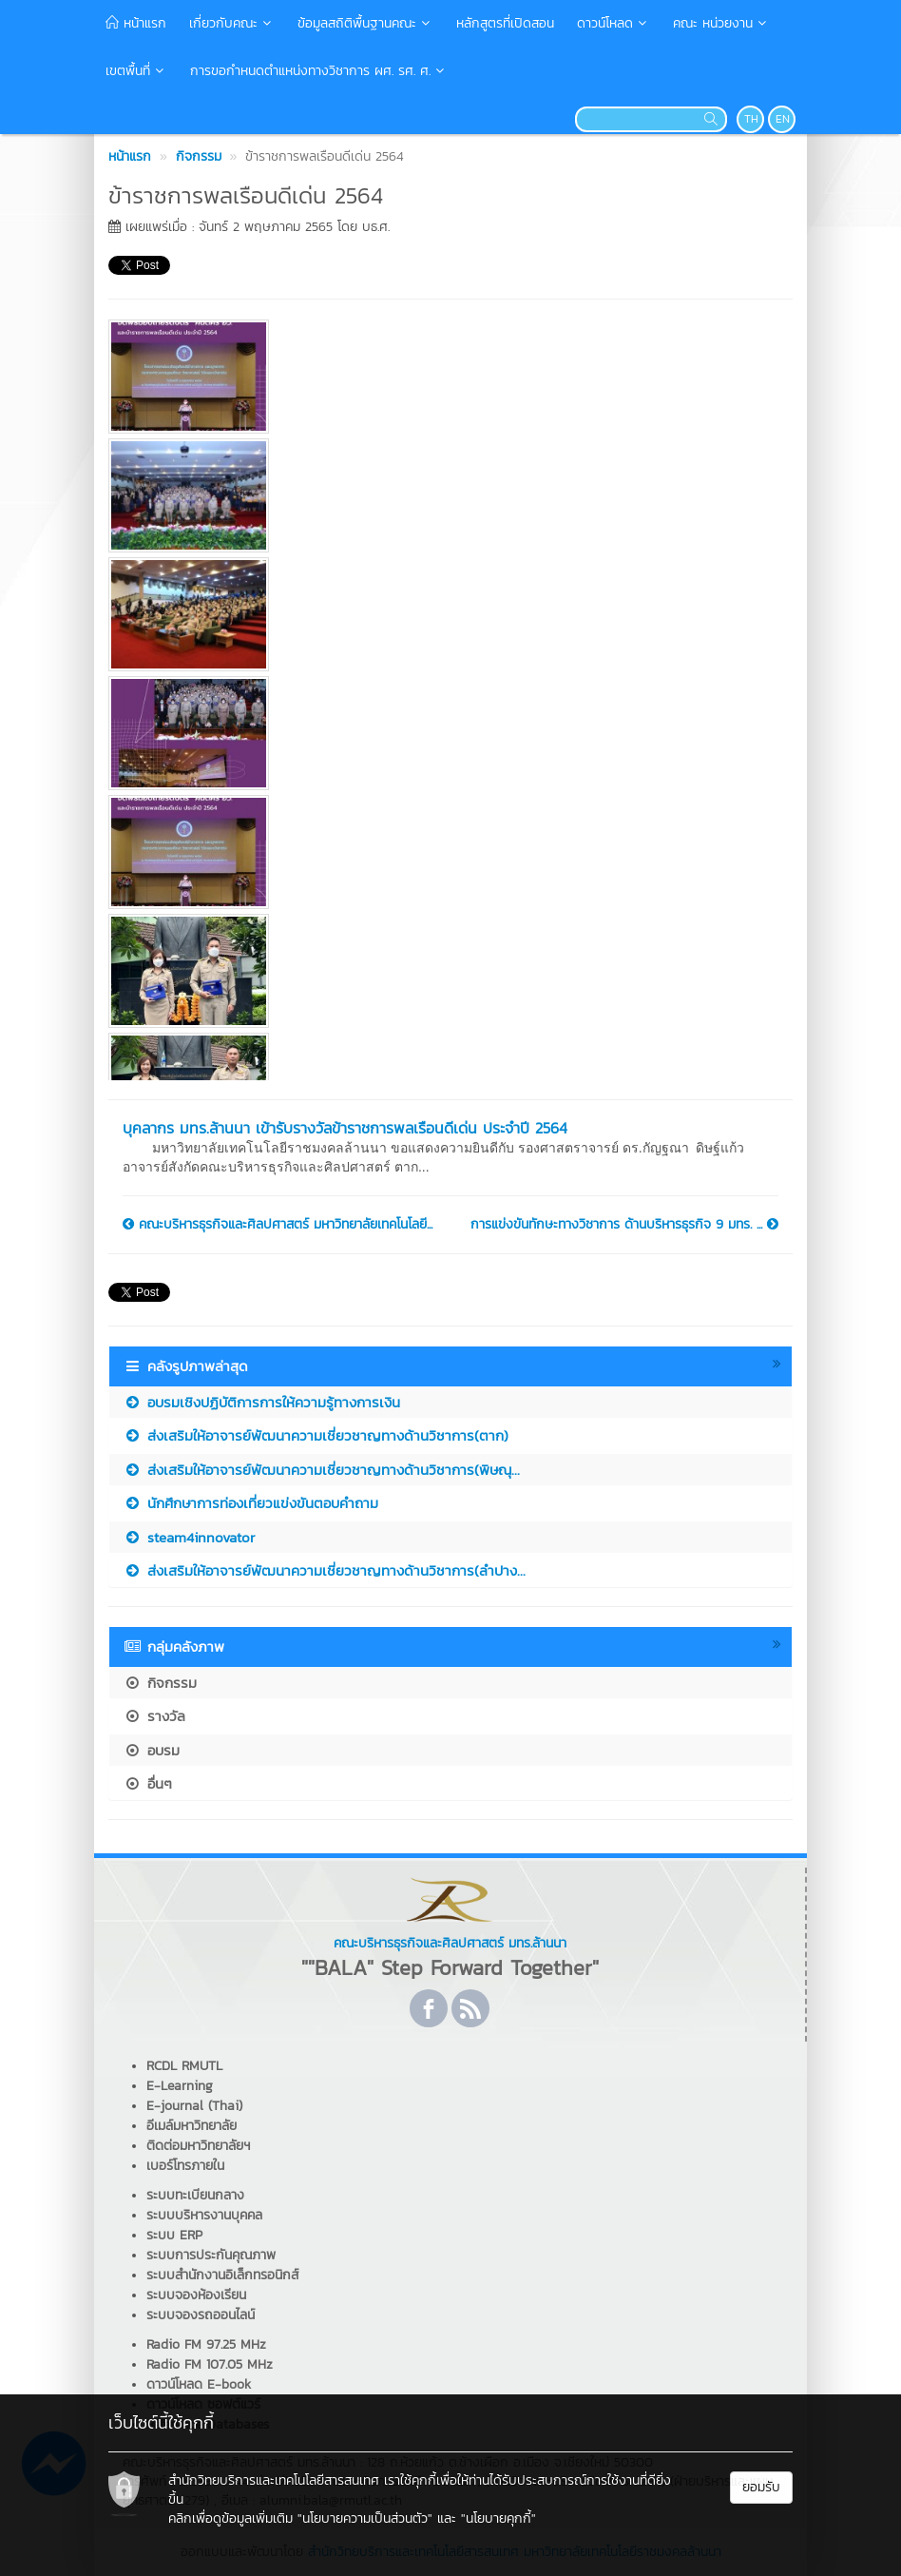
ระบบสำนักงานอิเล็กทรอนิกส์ (222, 2275)
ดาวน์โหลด (613, 23)
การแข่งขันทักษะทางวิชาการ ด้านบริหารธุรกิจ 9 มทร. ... (624, 1224)
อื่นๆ (148, 1783)
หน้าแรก (135, 23)
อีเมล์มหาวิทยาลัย (191, 2126)
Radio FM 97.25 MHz (206, 2344)
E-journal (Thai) (194, 2106)
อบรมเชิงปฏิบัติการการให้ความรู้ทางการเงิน (262, 1402)
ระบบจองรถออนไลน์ (200, 2315)
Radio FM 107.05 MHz (209, 2364)
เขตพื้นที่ (136, 71)
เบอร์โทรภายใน (185, 2166)
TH (751, 118)
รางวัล (154, 1716)
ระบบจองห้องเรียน (196, 2295)
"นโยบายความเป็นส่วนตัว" (364, 2518)
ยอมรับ (761, 2487)
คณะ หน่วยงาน (721, 23)
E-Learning (179, 2086)
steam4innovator (189, 1537)
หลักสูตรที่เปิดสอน (505, 23)
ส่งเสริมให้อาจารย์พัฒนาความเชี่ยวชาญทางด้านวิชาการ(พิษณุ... (322, 1470)
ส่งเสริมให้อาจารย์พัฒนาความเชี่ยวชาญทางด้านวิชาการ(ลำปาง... (325, 1570)
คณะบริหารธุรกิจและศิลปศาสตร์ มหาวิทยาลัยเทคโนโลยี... (277, 1224)
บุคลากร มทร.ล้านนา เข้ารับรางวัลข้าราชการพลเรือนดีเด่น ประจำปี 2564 (345, 1127)
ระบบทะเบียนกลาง (195, 2195)
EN (783, 118)
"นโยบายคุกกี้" (498, 2518)
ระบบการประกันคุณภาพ (211, 2255)
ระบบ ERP (174, 2235)
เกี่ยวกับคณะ (232, 23)
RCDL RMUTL (184, 2066)
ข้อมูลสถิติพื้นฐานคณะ (365, 23)
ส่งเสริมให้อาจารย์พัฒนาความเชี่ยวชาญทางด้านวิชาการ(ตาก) (316, 1435)
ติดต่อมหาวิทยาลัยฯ (198, 2146)
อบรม (152, 1750)
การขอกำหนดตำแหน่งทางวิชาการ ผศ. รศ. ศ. (319, 71)
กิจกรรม (160, 1683)
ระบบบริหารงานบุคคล (204, 2215)
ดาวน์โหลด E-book (198, 2384)
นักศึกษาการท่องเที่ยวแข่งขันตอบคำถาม (251, 1503)
